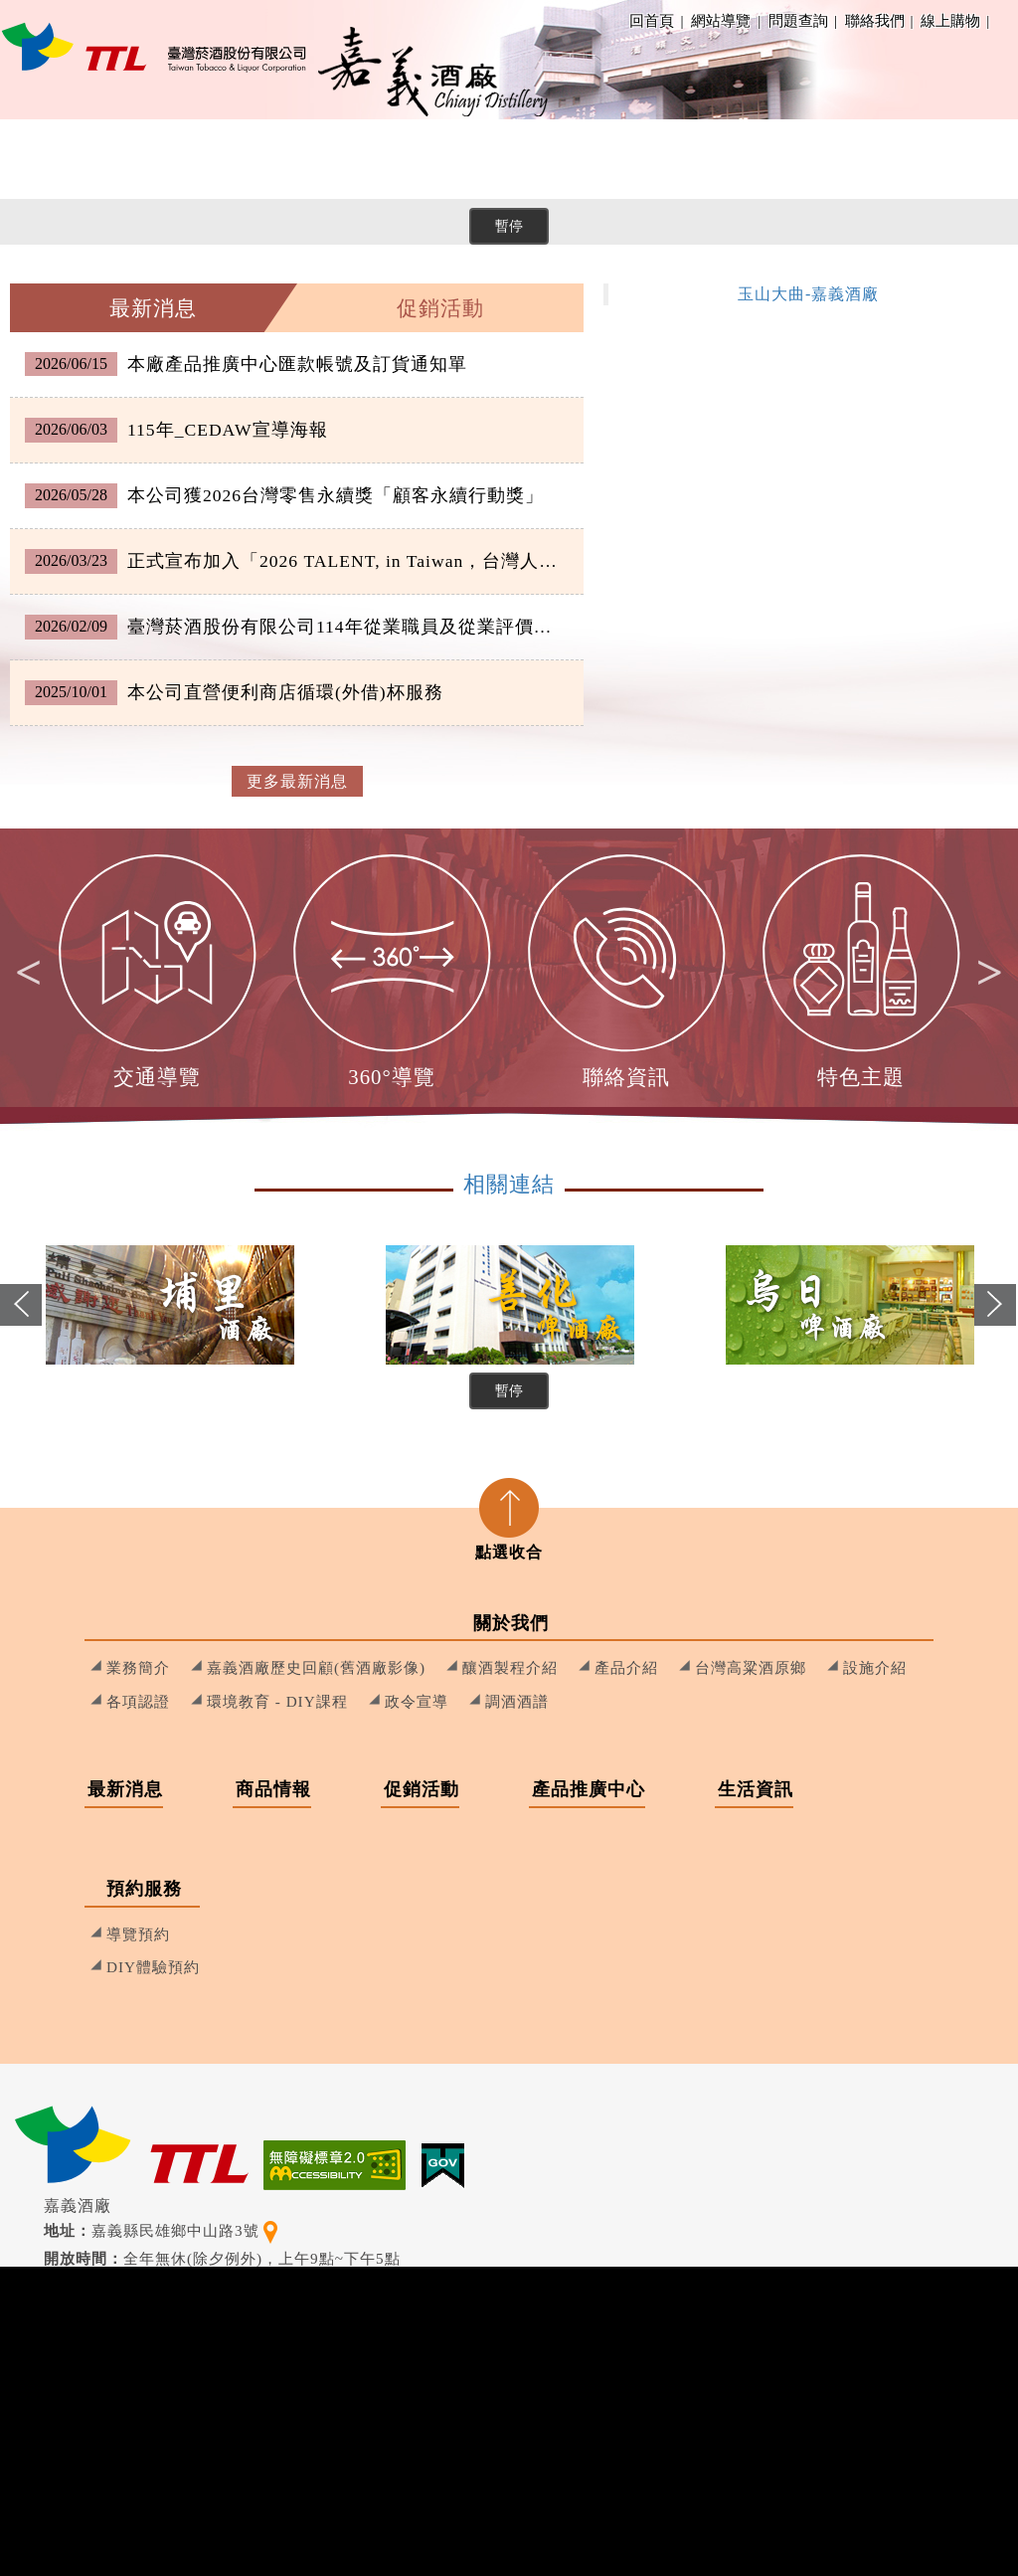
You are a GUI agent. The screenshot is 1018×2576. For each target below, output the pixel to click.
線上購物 (953, 20)
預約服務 (946, 158)
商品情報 (350, 158)
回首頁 (651, 20)
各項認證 (138, 1701)
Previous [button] (22, 1322)
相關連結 (509, 1184)
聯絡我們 (878, 20)
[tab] (153, 307)
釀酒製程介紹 (510, 1667)
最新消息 (211, 158)
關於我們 (71, 158)
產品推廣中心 (648, 158)
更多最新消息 (297, 781)
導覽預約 (138, 1934)
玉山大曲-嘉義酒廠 (808, 293)
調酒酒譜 (517, 1701)
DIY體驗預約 (153, 1966)
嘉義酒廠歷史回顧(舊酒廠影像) (316, 1667)
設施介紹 (875, 1667)
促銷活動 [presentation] (440, 307)
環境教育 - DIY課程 (277, 1701)
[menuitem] (71, 159)
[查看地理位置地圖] (270, 2230)
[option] (158, 972)
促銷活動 (489, 158)
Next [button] (980, 972)
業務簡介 (138, 1667)
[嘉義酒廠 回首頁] (154, 46)
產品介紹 (626, 1667)
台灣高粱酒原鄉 (750, 1667)
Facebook (1004, 21)
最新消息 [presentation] (153, 307)
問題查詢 (801, 20)
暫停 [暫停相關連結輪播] (509, 1390)
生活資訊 (807, 158)
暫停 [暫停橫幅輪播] (509, 226)
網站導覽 (721, 20)
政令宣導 (416, 1701)
